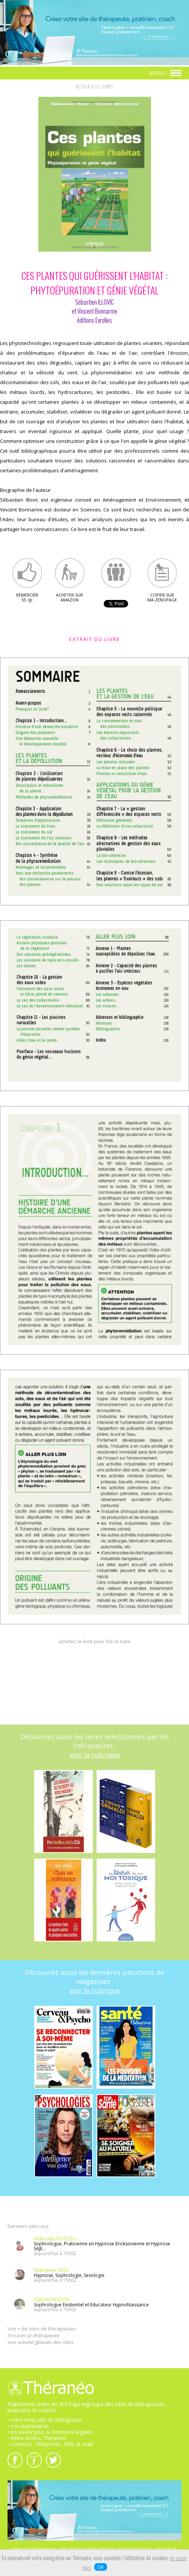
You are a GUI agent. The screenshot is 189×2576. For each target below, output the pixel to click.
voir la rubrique (95, 1754)
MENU (165, 72)
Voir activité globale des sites (41, 2342)
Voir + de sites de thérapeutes (42, 2328)
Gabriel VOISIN (52, 2299)
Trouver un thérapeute (34, 2335)
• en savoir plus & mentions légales (50, 2432)
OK (100, 2567)
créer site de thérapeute (34, 2549)
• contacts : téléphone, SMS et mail (50, 2444)
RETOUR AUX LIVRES (94, 87)
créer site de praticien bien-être (86, 2549)
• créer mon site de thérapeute (45, 2419)
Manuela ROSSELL (56, 2238)
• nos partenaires (28, 2425)
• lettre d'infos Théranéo (37, 2438)
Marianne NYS (51, 2270)
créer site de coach (134, 2549)
